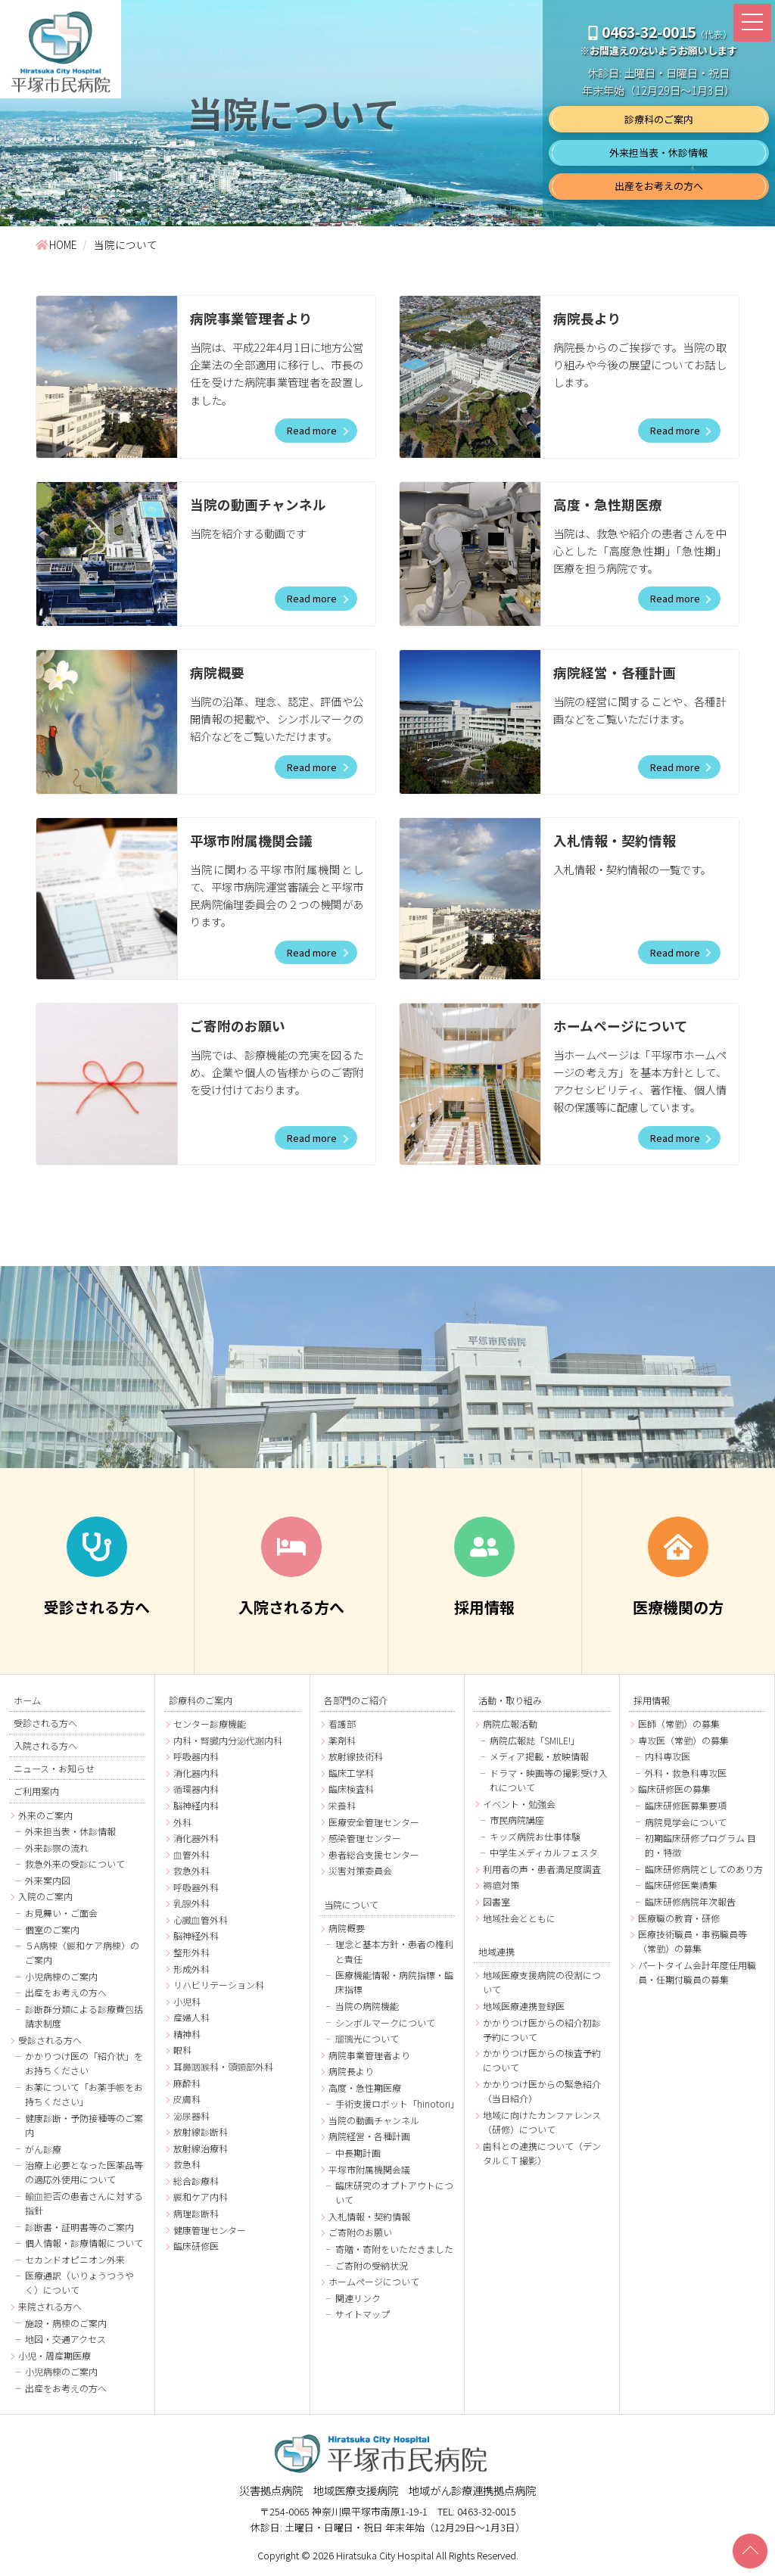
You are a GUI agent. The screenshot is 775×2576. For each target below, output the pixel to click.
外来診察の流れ (57, 1847)
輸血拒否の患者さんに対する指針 (84, 2203)
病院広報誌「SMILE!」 (535, 1740)
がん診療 (43, 2148)
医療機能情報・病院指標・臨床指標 (394, 1982)
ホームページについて (620, 1025)
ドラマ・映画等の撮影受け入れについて (549, 1780)
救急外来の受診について (75, 1864)
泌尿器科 (191, 2115)
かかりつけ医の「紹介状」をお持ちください (84, 2063)
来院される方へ (50, 2306)
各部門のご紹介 (356, 1699)
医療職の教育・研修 (679, 1918)
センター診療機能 (209, 1723)
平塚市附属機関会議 (251, 840)
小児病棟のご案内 (61, 1976)
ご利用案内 (36, 1791)
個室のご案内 (52, 1929)
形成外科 (191, 1968)
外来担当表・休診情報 (658, 152)
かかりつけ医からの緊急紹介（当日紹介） (542, 2091)
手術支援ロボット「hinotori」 (395, 2103)
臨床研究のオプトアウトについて (394, 2192)
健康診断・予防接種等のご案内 (84, 2125)
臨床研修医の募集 (674, 1789)
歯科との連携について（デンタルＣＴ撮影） (542, 2153)
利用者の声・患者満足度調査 (542, 1868)
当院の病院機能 (367, 2005)
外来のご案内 (45, 1815)
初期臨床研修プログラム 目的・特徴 (700, 1845)
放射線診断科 (200, 2131)
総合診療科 (196, 2180)
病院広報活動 (510, 1723)
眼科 (182, 2050)
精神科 (187, 2033)
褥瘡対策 (501, 1885)
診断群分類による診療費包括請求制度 (84, 2016)
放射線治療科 (200, 2148)
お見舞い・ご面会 (61, 1912)
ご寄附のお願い (237, 1025)
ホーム (27, 1699)
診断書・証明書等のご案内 (79, 2226)
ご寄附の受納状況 (371, 2265)
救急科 (187, 2164)
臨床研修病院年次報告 (690, 1901)
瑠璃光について (367, 2038)
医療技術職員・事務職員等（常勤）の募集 (692, 1941)
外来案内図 (47, 1880)
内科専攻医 (667, 1756)
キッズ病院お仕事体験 (535, 1836)
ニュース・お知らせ (54, 1768)
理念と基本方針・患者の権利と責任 (394, 1951)
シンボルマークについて (385, 2022)
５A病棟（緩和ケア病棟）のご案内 (82, 1952)
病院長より (587, 318)
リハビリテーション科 (218, 1984)
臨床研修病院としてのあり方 (704, 1868)
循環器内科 (196, 1789)
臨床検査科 (351, 1789)
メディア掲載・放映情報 (539, 1756)
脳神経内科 (196, 1805)
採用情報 (651, 1699)
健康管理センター (209, 2229)
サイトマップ (362, 2313)
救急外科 (191, 1870)
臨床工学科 (351, 1772)
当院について (351, 1904)
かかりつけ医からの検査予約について (542, 2060)
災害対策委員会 (360, 1870)
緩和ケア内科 (200, 2197)
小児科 (187, 2001)
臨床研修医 (196, 2245)
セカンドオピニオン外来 (75, 2259)
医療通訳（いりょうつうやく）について (79, 2283)
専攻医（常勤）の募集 (683, 1740)
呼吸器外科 (196, 1887)
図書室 (496, 1901)
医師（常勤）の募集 (679, 1723)
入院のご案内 (45, 1896)
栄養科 (342, 1805)
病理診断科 (196, 2213)
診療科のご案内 (658, 119)
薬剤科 (342, 1740)
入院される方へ (45, 1745)
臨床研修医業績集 (681, 1885)
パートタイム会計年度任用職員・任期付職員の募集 (697, 1972)
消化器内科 (196, 1772)
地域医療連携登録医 (524, 2005)
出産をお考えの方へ (659, 186)
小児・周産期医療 (54, 2355)
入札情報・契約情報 (614, 840)
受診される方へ (45, 1722)
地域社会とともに (519, 1918)
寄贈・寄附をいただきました (394, 2248)
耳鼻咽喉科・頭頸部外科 (223, 2066)
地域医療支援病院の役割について (542, 1982)
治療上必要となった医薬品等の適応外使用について (84, 2172)
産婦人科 (191, 2017)
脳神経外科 (196, 1936)
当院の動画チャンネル (258, 504)
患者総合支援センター (373, 1854)
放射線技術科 (355, 1756)
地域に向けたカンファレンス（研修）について (542, 2122)
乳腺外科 (191, 1902)
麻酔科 (187, 2083)
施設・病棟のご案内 (66, 2322)
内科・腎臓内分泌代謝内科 (227, 1740)
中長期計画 (358, 2152)
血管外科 (191, 1854)
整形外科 (191, 1952)
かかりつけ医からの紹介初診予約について (542, 2029)
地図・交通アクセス (65, 2338)
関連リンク (358, 2297)
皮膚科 (187, 2098)
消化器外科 (196, 1837)
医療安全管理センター (373, 1821)
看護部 (342, 1723)
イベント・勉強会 (519, 1803)
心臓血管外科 (200, 1919)
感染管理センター (364, 1837)
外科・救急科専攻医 (686, 1772)
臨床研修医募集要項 (686, 1805)
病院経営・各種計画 (614, 672)
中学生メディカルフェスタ (544, 1852)
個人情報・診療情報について (84, 2242)
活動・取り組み (510, 1699)
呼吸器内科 (196, 1756)
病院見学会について (686, 1821)
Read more (312, 430)
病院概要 (217, 672)
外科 (182, 1821)
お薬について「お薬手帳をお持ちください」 (84, 2094)
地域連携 (496, 1951)
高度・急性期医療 (607, 504)
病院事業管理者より (251, 318)
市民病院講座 (517, 1819)
